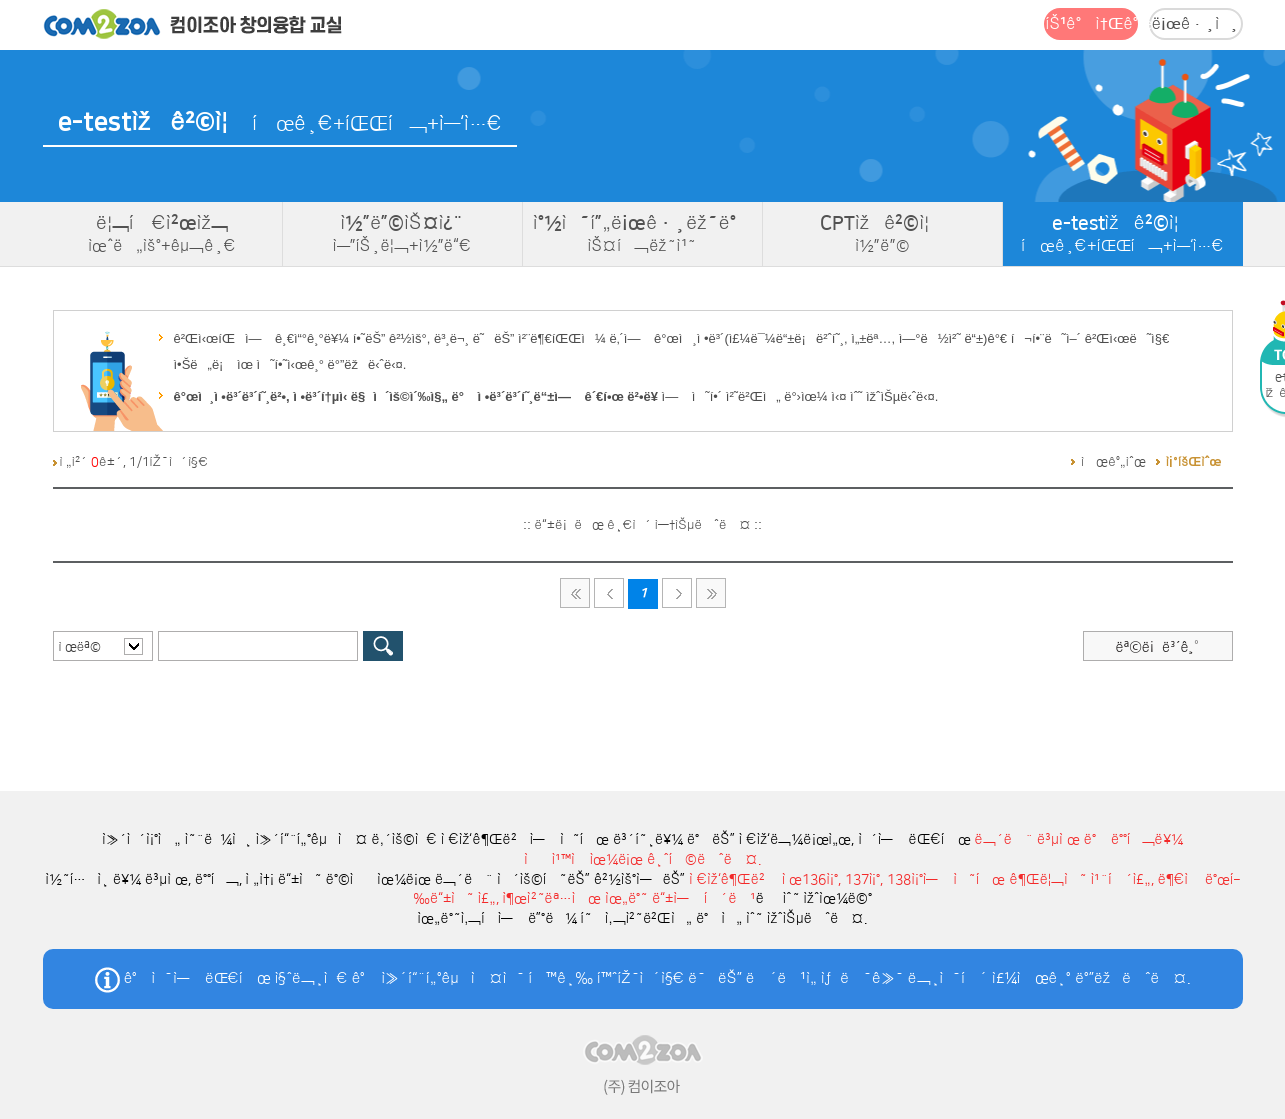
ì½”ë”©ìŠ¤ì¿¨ (402, 234)
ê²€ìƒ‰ (383, 646)
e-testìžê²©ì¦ (1123, 234)
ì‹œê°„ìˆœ (1113, 462)
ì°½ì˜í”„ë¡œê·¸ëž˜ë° (642, 234)
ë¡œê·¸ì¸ (1196, 24)
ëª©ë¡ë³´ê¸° (1157, 647)
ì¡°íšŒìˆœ (1194, 462)
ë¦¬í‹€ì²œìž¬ (162, 234)
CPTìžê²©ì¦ (882, 234)
